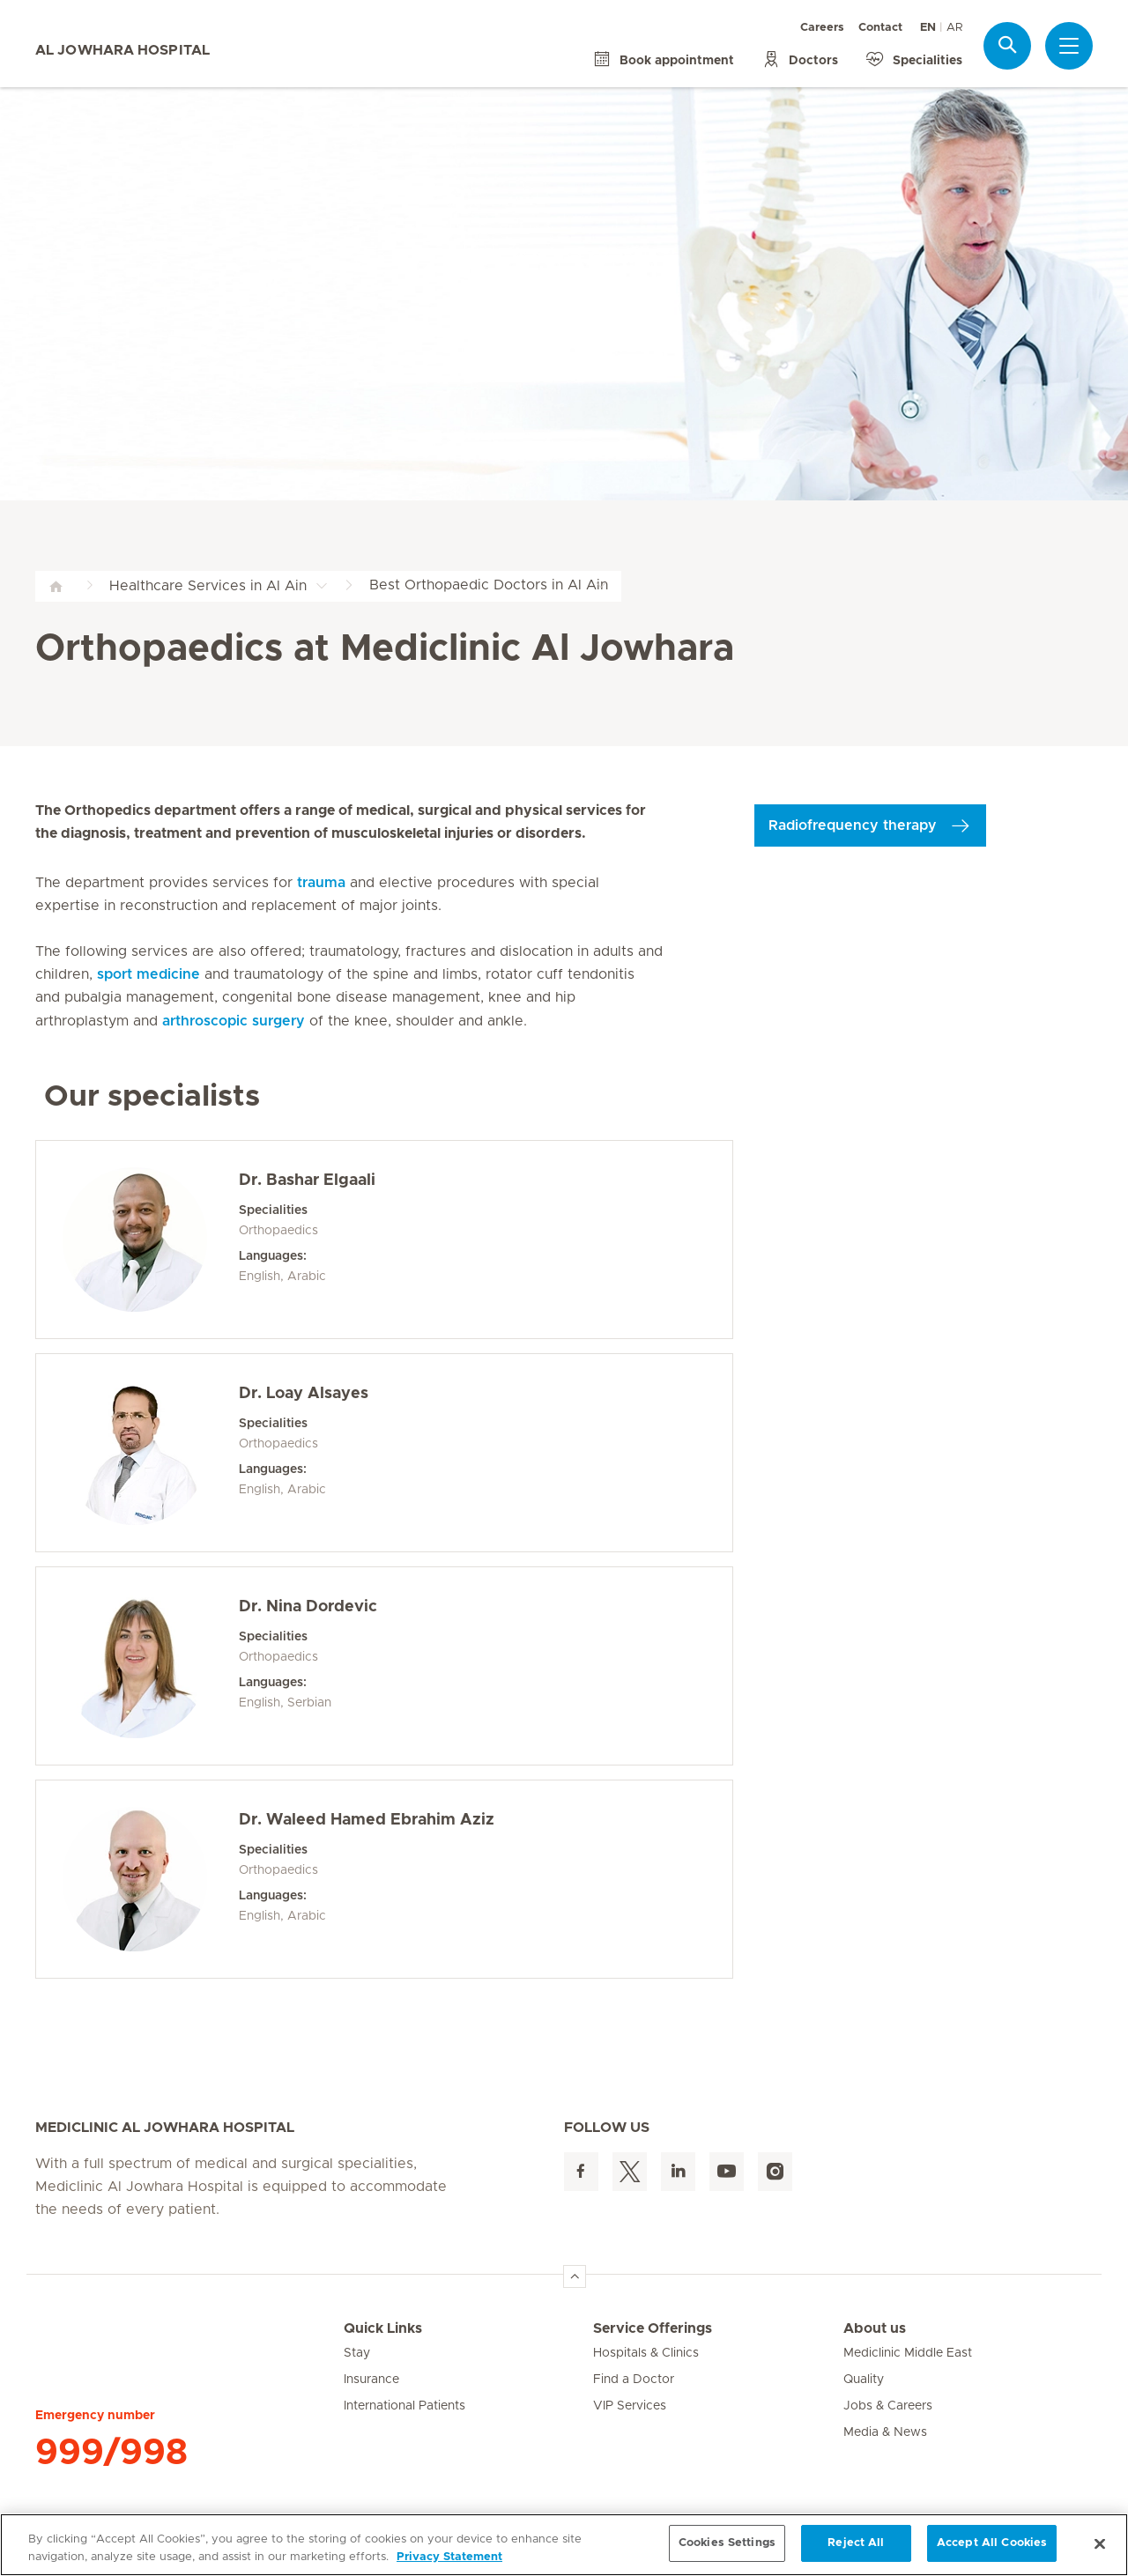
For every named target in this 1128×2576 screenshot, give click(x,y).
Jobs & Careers (887, 2406)
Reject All (855, 2543)
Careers (822, 27)
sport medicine (148, 974)
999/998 (111, 2452)
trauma (321, 883)
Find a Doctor (633, 2379)
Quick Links (383, 2328)
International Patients (404, 2406)
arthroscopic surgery (233, 1021)
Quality (863, 2379)
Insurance (371, 2379)
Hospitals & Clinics (646, 2353)
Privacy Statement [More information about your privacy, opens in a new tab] (449, 2557)
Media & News (885, 2432)
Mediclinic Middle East (907, 2353)
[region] (564, 2544)
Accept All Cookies (992, 2543)
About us (874, 2328)
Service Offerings (652, 2328)
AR (954, 27)
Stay (357, 2353)
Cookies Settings (727, 2543)
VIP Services (629, 2406)
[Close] (1099, 2543)
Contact (880, 27)
